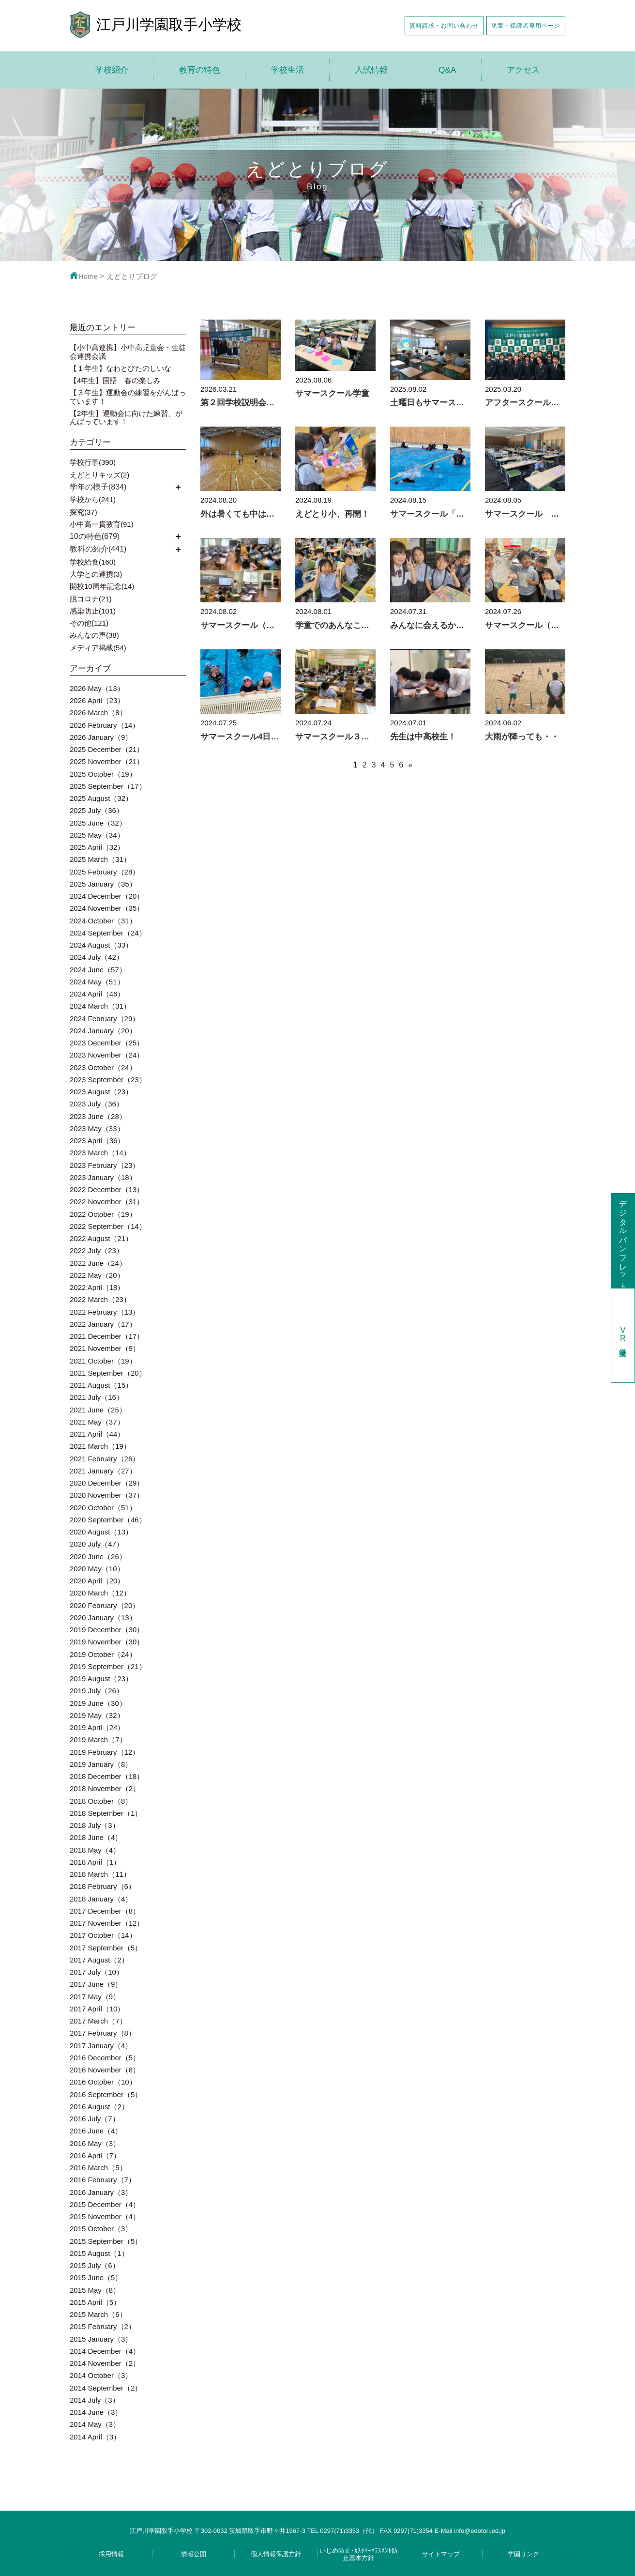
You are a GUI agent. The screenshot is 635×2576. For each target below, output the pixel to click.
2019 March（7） (98, 1739)
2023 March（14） (100, 1153)
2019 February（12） (104, 1752)
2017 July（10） (96, 1972)
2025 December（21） (107, 749)
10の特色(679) (95, 536)
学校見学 (623, 1335)
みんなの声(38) (94, 635)
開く (178, 487)
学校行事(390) (93, 462)
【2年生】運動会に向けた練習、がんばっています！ (126, 417)
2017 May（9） (95, 1997)
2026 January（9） (101, 737)
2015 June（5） (96, 2277)
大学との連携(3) (96, 574)
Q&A (447, 70)
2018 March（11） (100, 1874)
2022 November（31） (107, 1201)
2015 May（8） (95, 2290)
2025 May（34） (97, 835)
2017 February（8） (103, 2033)
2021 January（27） (103, 1471)
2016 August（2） (99, 2106)
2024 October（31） (103, 921)
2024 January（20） (103, 1031)
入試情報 (371, 70)
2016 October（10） (103, 2082)
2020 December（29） (107, 1483)
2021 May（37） (97, 1422)
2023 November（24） (107, 1055)
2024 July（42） (96, 957)
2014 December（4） (105, 2351)
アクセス (523, 70)
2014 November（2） (105, 2363)
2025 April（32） (97, 847)
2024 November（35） (107, 908)
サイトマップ (441, 2554)
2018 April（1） (95, 1862)
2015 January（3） (101, 2339)
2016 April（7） (95, 2155)
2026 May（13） (97, 688)
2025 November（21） (107, 761)
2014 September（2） (106, 2388)
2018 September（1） (106, 1813)
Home (84, 276)
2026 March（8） (98, 712)
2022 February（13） (104, 1312)
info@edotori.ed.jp (479, 2530)
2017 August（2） (99, 1960)
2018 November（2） (105, 1788)
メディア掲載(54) (98, 648)
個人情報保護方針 (276, 2554)
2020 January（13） (103, 1617)
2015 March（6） (98, 2314)
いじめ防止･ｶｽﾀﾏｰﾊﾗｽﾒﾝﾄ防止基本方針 (358, 2554)
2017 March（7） (98, 2021)
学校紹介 (111, 70)
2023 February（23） (104, 1165)
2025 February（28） (104, 872)
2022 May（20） (97, 1275)
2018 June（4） (96, 1837)
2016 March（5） (98, 2167)
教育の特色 (199, 70)
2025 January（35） (103, 884)
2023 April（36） (97, 1140)
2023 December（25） (107, 1043)
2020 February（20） (104, 1605)
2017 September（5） (106, 1948)
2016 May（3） (95, 2143)
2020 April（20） (97, 1581)
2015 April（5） (95, 2302)
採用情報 (111, 2554)
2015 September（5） (106, 2241)
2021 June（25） (98, 1410)
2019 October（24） (103, 1654)
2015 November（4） (105, 2216)
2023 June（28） (98, 1116)
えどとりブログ (131, 276)
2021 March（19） (100, 1446)
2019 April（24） (97, 1727)
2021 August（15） (101, 1385)
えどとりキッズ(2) (99, 475)
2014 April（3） (95, 2437)
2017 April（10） (97, 2009)
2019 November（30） (107, 1642)
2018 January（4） (101, 1899)
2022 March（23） (100, 1299)
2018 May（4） (95, 1850)
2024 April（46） (97, 994)
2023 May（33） (97, 1128)
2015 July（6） (95, 2265)
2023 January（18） (103, 1177)
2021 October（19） (103, 1361)
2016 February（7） (103, 2180)
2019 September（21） (108, 1666)
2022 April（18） (97, 1287)
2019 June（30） (98, 1703)
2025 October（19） (103, 774)
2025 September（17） (108, 786)
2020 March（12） (100, 1593)
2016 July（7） (95, 2119)
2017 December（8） (105, 1911)
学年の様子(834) (98, 487)
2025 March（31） (100, 859)
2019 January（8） (101, 1764)
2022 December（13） (107, 1189)
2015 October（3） (101, 2228)
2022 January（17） (103, 1324)
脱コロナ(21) (91, 599)
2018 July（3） (95, 1825)
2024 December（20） (107, 896)
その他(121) (89, 623)
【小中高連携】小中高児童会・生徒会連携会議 (128, 351)
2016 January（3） (101, 2192)
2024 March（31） (100, 1006)
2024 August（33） (101, 945)
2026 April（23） (97, 700)
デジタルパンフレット (623, 1241)
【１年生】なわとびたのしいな (120, 368)
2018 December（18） (107, 1776)
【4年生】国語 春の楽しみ (115, 380)
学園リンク (523, 2554)
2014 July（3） (95, 2400)
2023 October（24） (103, 1067)
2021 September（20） (108, 1373)
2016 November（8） (105, 2070)
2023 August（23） (101, 1092)
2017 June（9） (96, 1984)
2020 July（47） (96, 1544)
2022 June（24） (98, 1263)
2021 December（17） (107, 1336)
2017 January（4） (101, 2045)
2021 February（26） (104, 1459)
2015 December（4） (105, 2204)
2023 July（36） (96, 1104)
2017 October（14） (103, 1935)
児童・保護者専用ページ (525, 25)
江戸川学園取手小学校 (169, 24)
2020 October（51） (103, 1507)
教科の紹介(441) (98, 549)
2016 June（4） (96, 2131)
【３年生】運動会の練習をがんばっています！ (128, 396)
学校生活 (287, 70)
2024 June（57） (98, 970)
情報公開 (193, 2554)
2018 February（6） (103, 1886)
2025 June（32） (98, 823)
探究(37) (83, 512)
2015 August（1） (99, 2253)
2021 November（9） (105, 1348)
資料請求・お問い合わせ (444, 25)
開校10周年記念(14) (102, 586)
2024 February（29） (104, 1018)
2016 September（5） (106, 2094)
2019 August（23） (101, 1678)
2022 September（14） (108, 1226)
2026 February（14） (104, 725)
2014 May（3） (95, 2424)
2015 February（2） (103, 2326)
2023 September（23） (108, 1079)
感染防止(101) (93, 611)
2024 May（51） (97, 982)
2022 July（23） (96, 1250)
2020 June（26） (98, 1556)
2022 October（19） (103, 1214)
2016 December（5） (105, 2058)
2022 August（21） (101, 1238)
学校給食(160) (93, 562)
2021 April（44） (97, 1434)
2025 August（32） (101, 798)
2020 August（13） (101, 1532)
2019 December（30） (107, 1629)
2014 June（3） (96, 2412)
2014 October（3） (101, 2375)
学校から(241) (93, 499)
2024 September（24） (108, 933)
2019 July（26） (96, 1691)
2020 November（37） (107, 1495)
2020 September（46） (108, 1520)
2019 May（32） (97, 1715)
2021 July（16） (96, 1397)
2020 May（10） (97, 1568)
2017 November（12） (107, 1923)
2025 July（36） (96, 810)
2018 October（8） (101, 1801)
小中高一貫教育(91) (102, 524)
